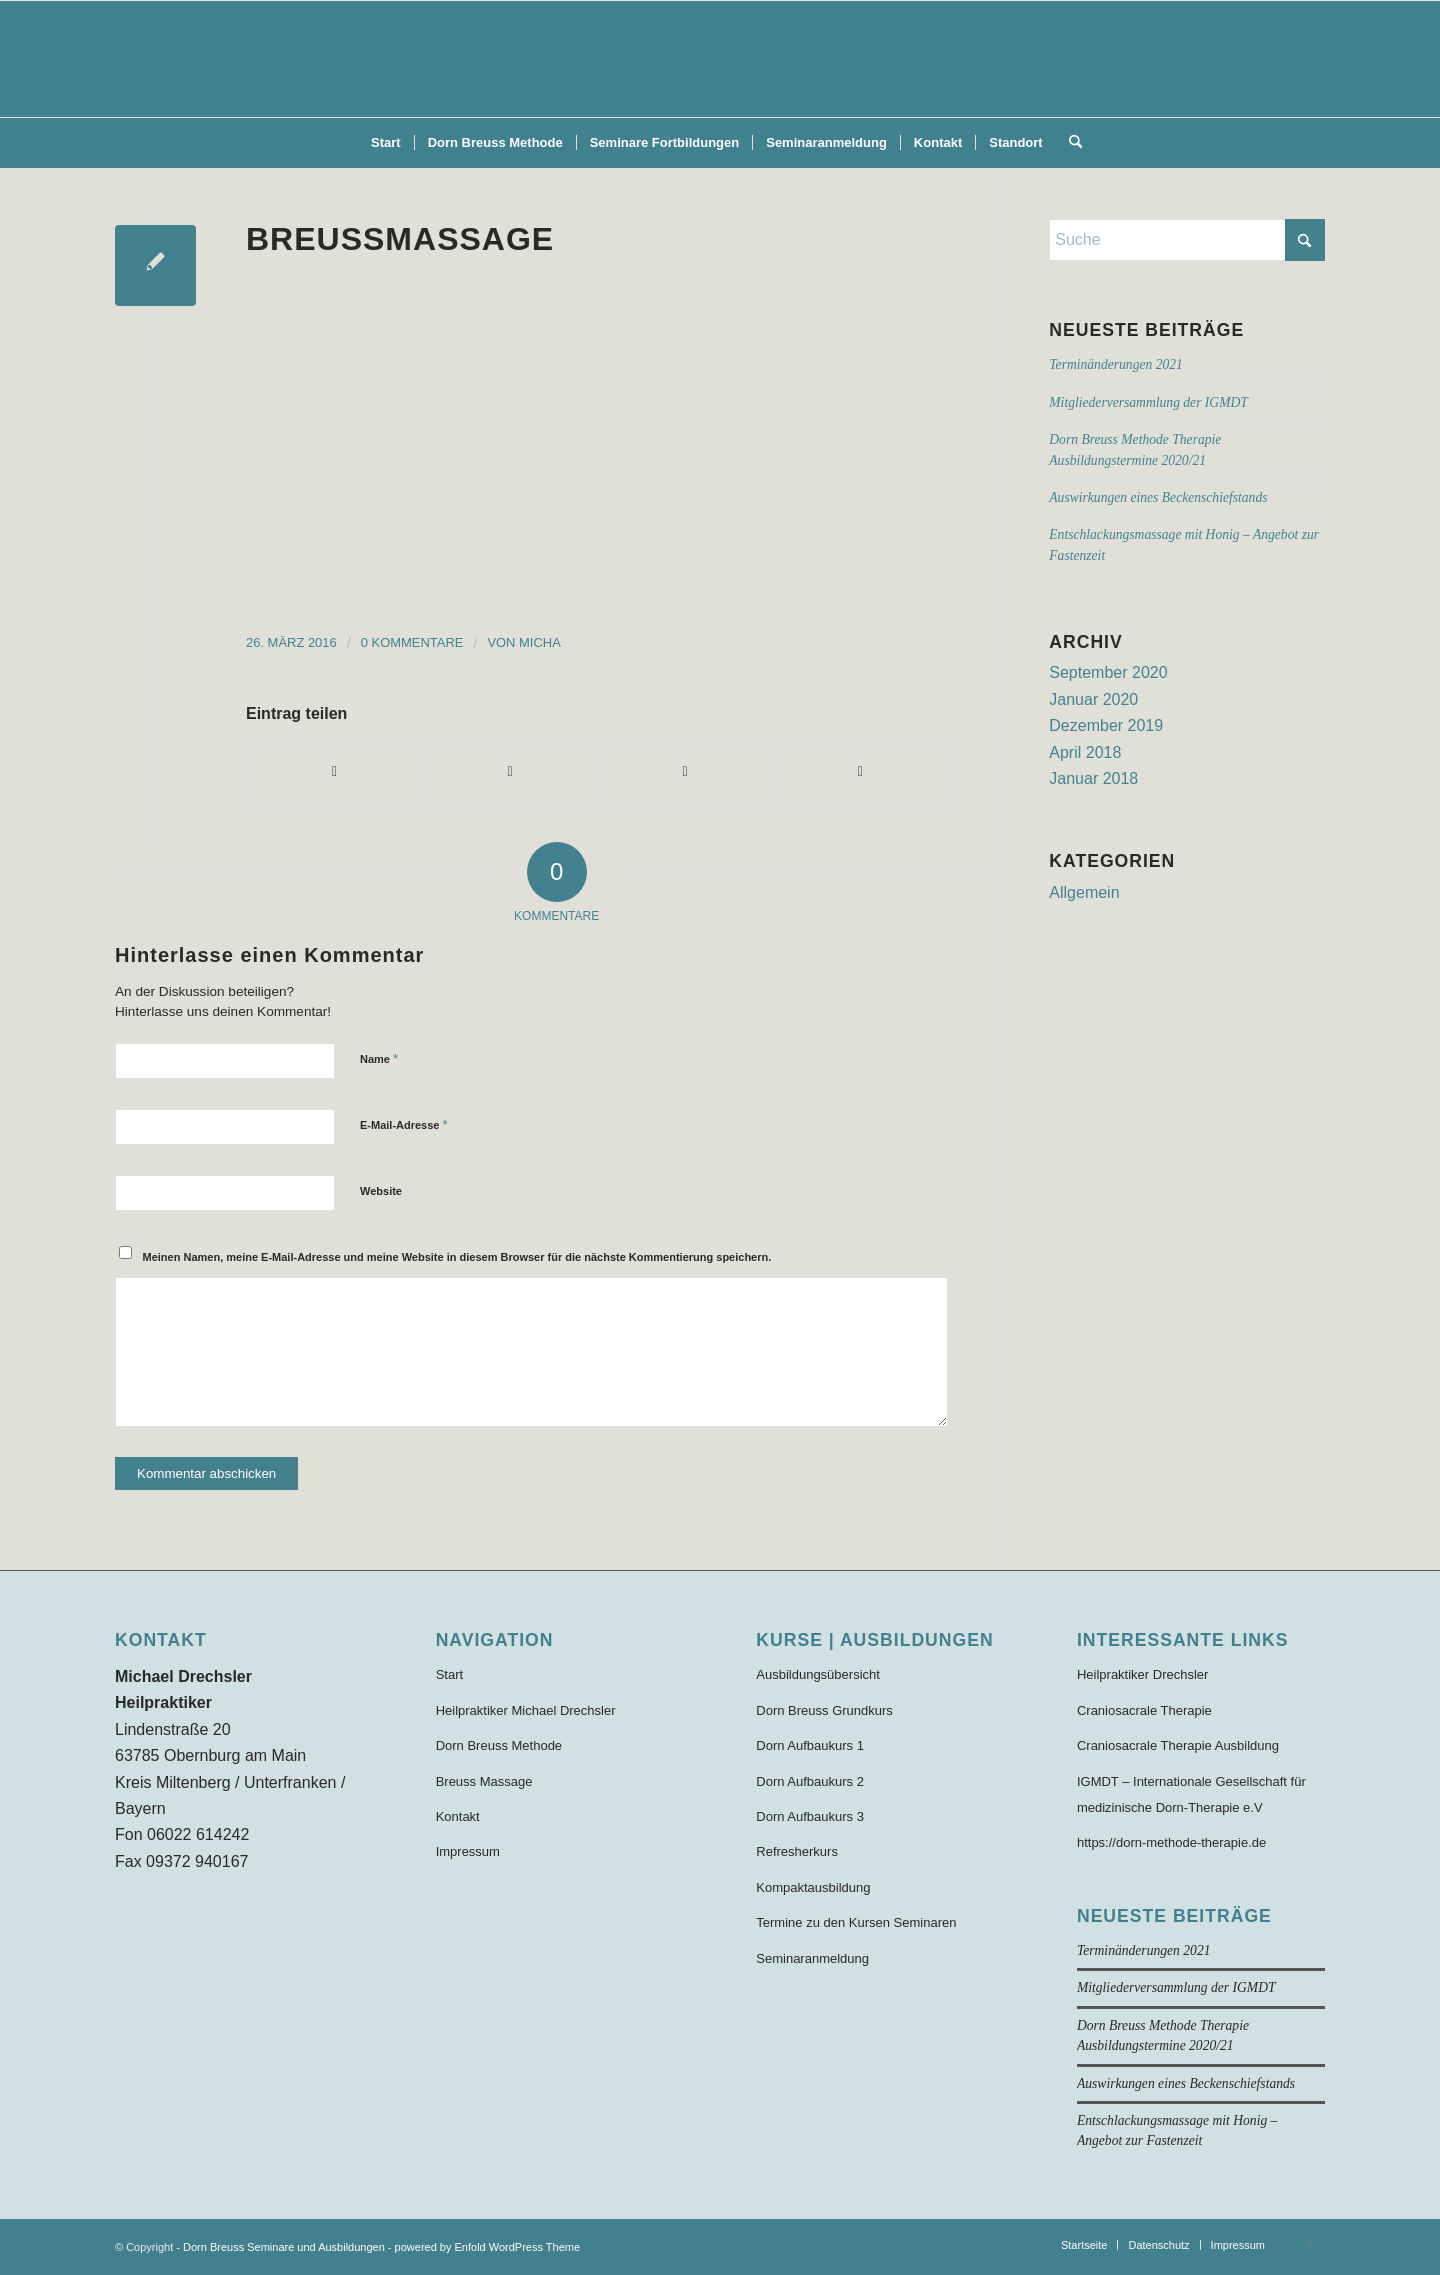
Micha (540, 642)
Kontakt (458, 1816)
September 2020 (1108, 672)
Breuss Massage (484, 1781)
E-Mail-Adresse (404, 1124)
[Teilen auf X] (510, 771)
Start (449, 1674)
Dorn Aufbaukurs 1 (810, 1745)
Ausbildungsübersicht (818, 1674)
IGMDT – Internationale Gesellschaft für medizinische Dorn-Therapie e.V (1191, 1794)
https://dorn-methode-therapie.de (1171, 1842)
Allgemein (1084, 892)
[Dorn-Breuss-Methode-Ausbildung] (720, 59)
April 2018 (1085, 752)
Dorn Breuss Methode (499, 1745)
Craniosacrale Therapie (1144, 1710)
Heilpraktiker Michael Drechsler (526, 1710)
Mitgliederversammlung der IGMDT (1148, 402)
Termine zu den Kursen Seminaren (856, 1922)
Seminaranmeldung (812, 1958)
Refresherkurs (797, 1851)
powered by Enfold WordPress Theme (487, 2247)
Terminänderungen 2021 (1116, 364)
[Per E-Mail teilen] (860, 771)
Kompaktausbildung (813, 1887)
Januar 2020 (1093, 699)
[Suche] (1069, 143)
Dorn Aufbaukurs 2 (810, 1781)
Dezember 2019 (1106, 725)
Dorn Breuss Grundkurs (824, 1710)
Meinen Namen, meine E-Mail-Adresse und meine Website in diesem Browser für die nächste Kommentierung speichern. (457, 1257)
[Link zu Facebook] (1310, 2244)
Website (381, 1191)
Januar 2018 (1093, 778)
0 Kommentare (412, 642)
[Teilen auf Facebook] (334, 771)
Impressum (468, 1851)
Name (379, 1058)
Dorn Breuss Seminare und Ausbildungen (284, 2247)
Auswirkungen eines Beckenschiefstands (1158, 497)
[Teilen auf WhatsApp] (685, 771)
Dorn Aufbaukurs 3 (810, 1816)
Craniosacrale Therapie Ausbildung (1178, 1745)
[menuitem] (386, 143)
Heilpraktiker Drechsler (1142, 1674)
